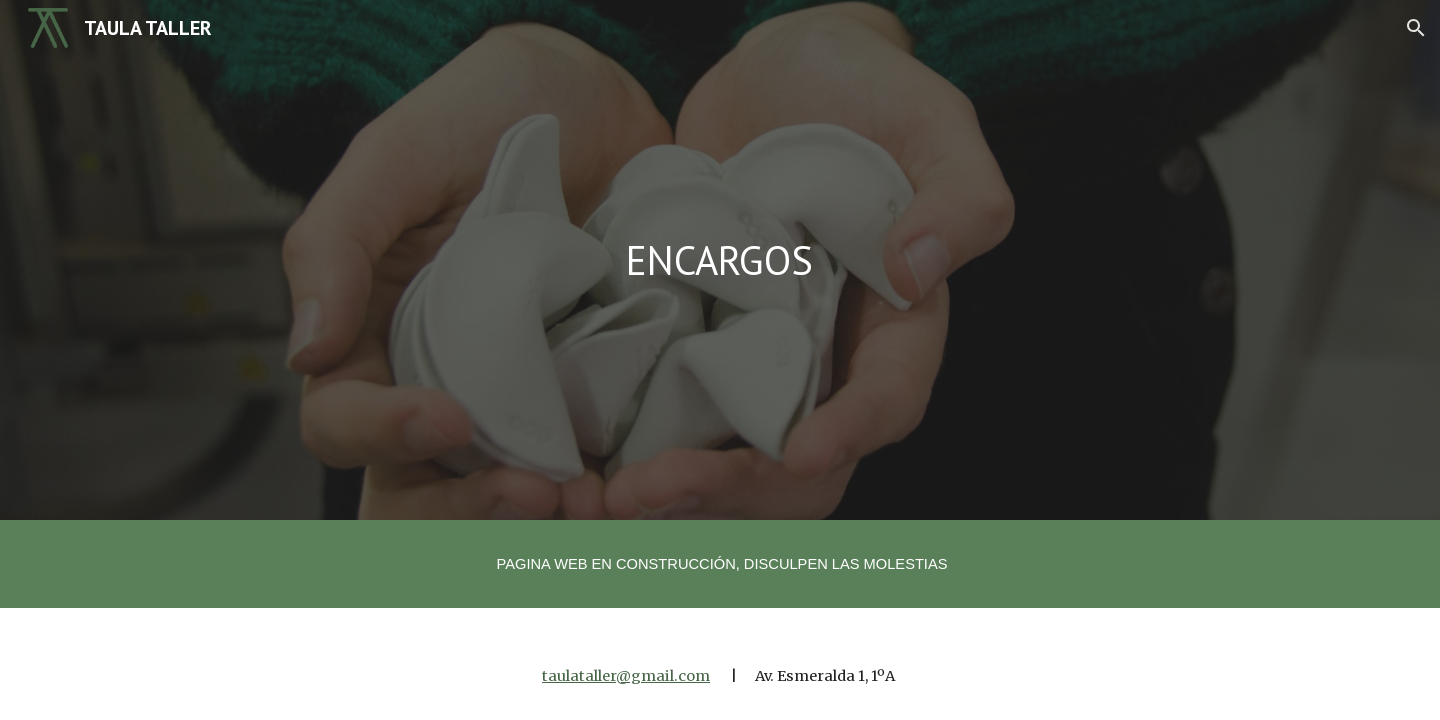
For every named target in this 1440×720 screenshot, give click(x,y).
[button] (1416, 28)
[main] (720, 260)
